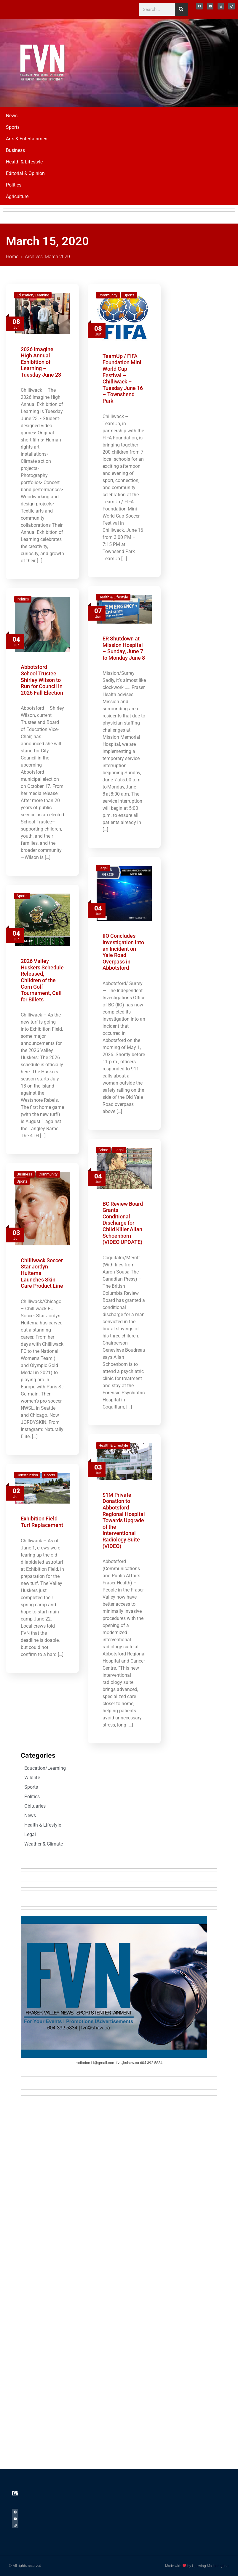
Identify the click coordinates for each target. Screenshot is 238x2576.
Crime (103, 1150)
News (11, 115)
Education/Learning (33, 295)
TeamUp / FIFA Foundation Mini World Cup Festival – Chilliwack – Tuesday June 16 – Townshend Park (123, 378)
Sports (13, 127)
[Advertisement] (189, 62)
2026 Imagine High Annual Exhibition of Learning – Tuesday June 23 (41, 362)
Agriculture (17, 196)
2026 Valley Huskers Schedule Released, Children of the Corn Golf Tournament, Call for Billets (42, 980)
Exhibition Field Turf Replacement (42, 1521)
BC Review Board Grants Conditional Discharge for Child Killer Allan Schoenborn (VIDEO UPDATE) (123, 1223)
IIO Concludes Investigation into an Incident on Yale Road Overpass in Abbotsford (123, 952)
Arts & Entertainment (27, 139)
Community (107, 295)
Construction (27, 1475)
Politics (13, 185)
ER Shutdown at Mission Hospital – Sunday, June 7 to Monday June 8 (124, 648)
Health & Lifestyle (24, 162)
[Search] (181, 9)
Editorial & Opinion (25, 173)
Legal (103, 868)
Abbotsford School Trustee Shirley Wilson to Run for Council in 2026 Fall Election (42, 680)
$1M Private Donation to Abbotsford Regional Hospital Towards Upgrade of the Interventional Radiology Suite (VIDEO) (124, 1520)
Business (15, 150)
